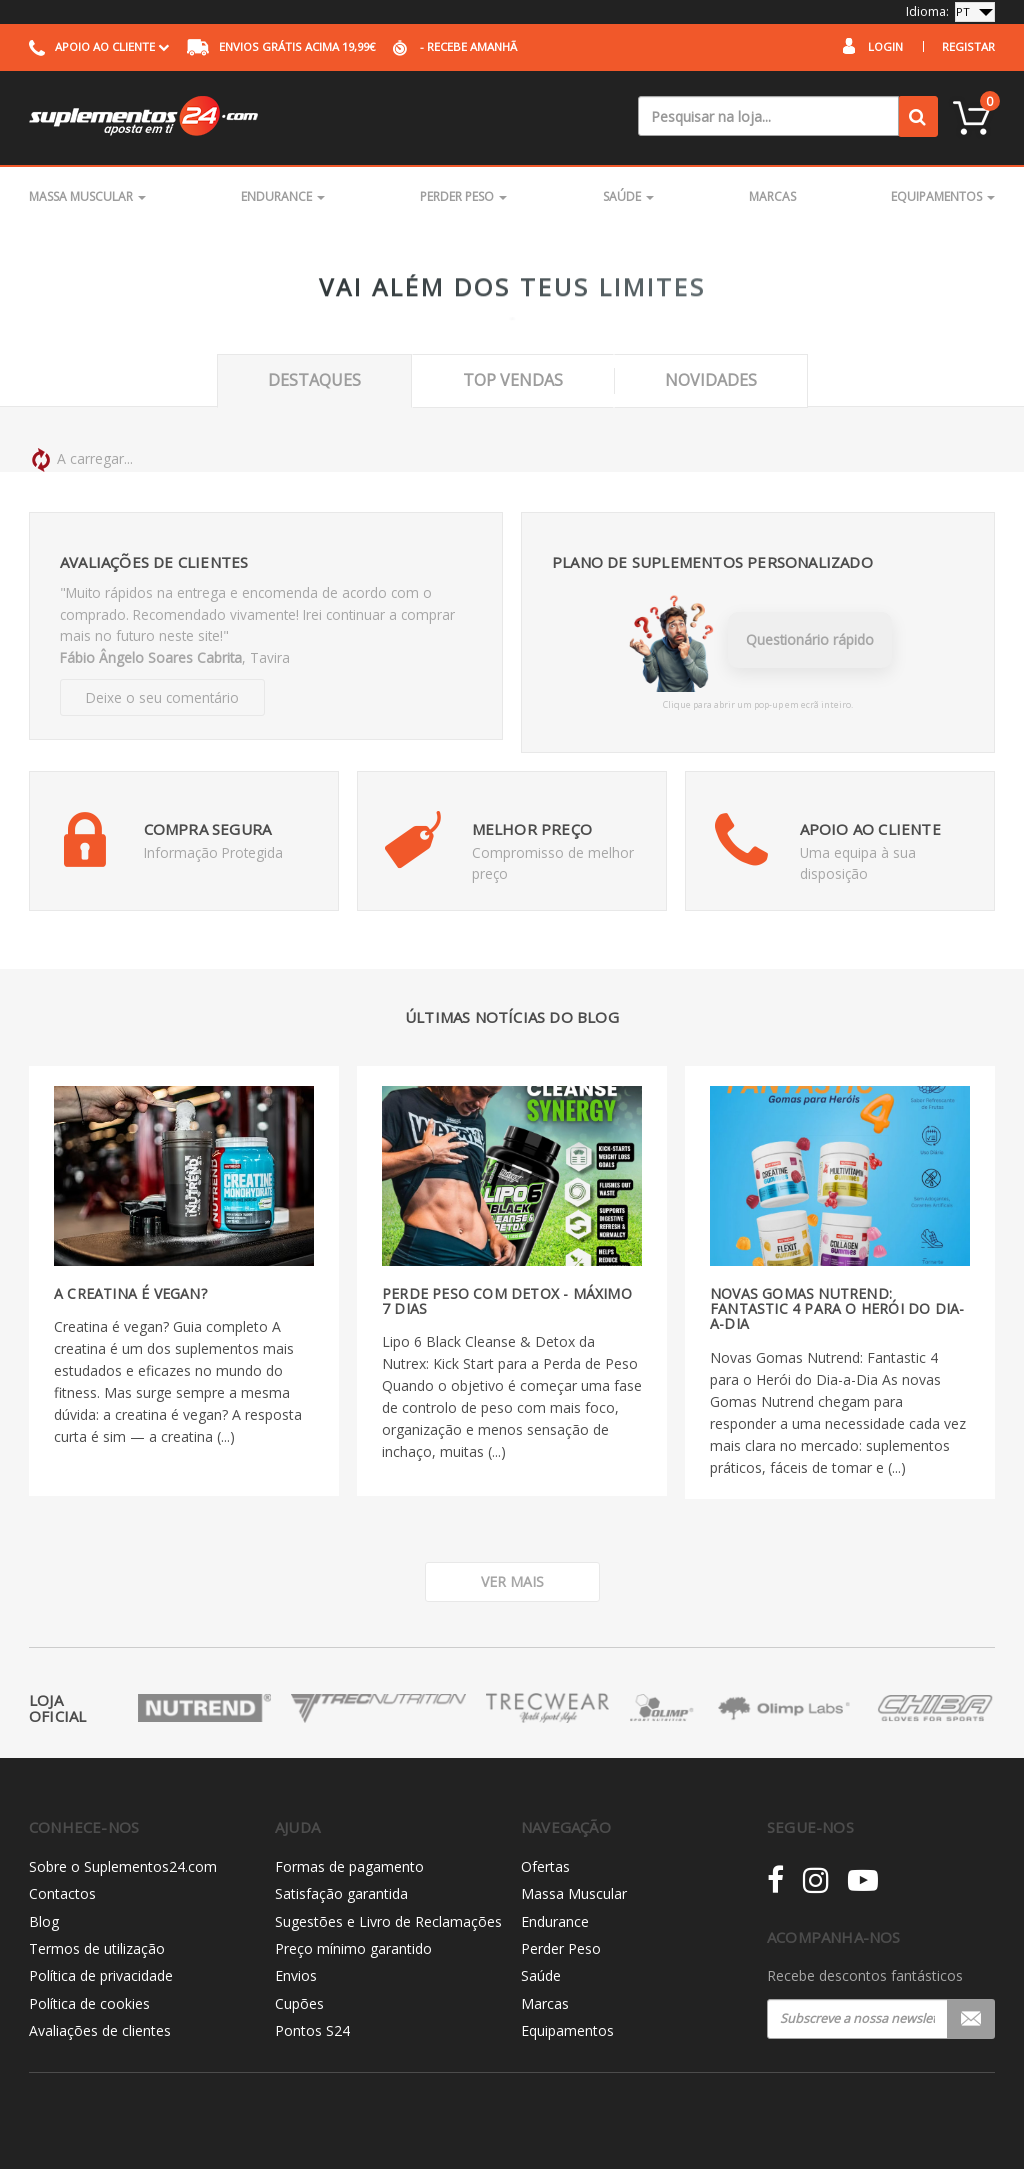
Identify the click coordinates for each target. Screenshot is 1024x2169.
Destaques (314, 380)
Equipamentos (943, 196)
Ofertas (545, 1866)
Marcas (772, 196)
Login (885, 46)
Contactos (62, 1893)
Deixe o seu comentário (162, 697)
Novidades (711, 380)
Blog (44, 1921)
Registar (968, 46)
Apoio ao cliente (99, 46)
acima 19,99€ (281, 46)
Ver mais (512, 1581)
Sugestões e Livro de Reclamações (388, 1921)
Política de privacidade (101, 1975)
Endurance (283, 196)
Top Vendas (513, 380)
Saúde (628, 196)
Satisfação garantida (341, 1893)
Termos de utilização (97, 1948)
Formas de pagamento (349, 1866)
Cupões (299, 2003)
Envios (296, 1975)
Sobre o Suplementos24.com (123, 1866)
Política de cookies (89, 2003)
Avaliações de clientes (100, 2030)
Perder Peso (463, 196)
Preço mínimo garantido (353, 1948)
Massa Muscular (87, 196)
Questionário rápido (810, 639)
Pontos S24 (312, 2030)
